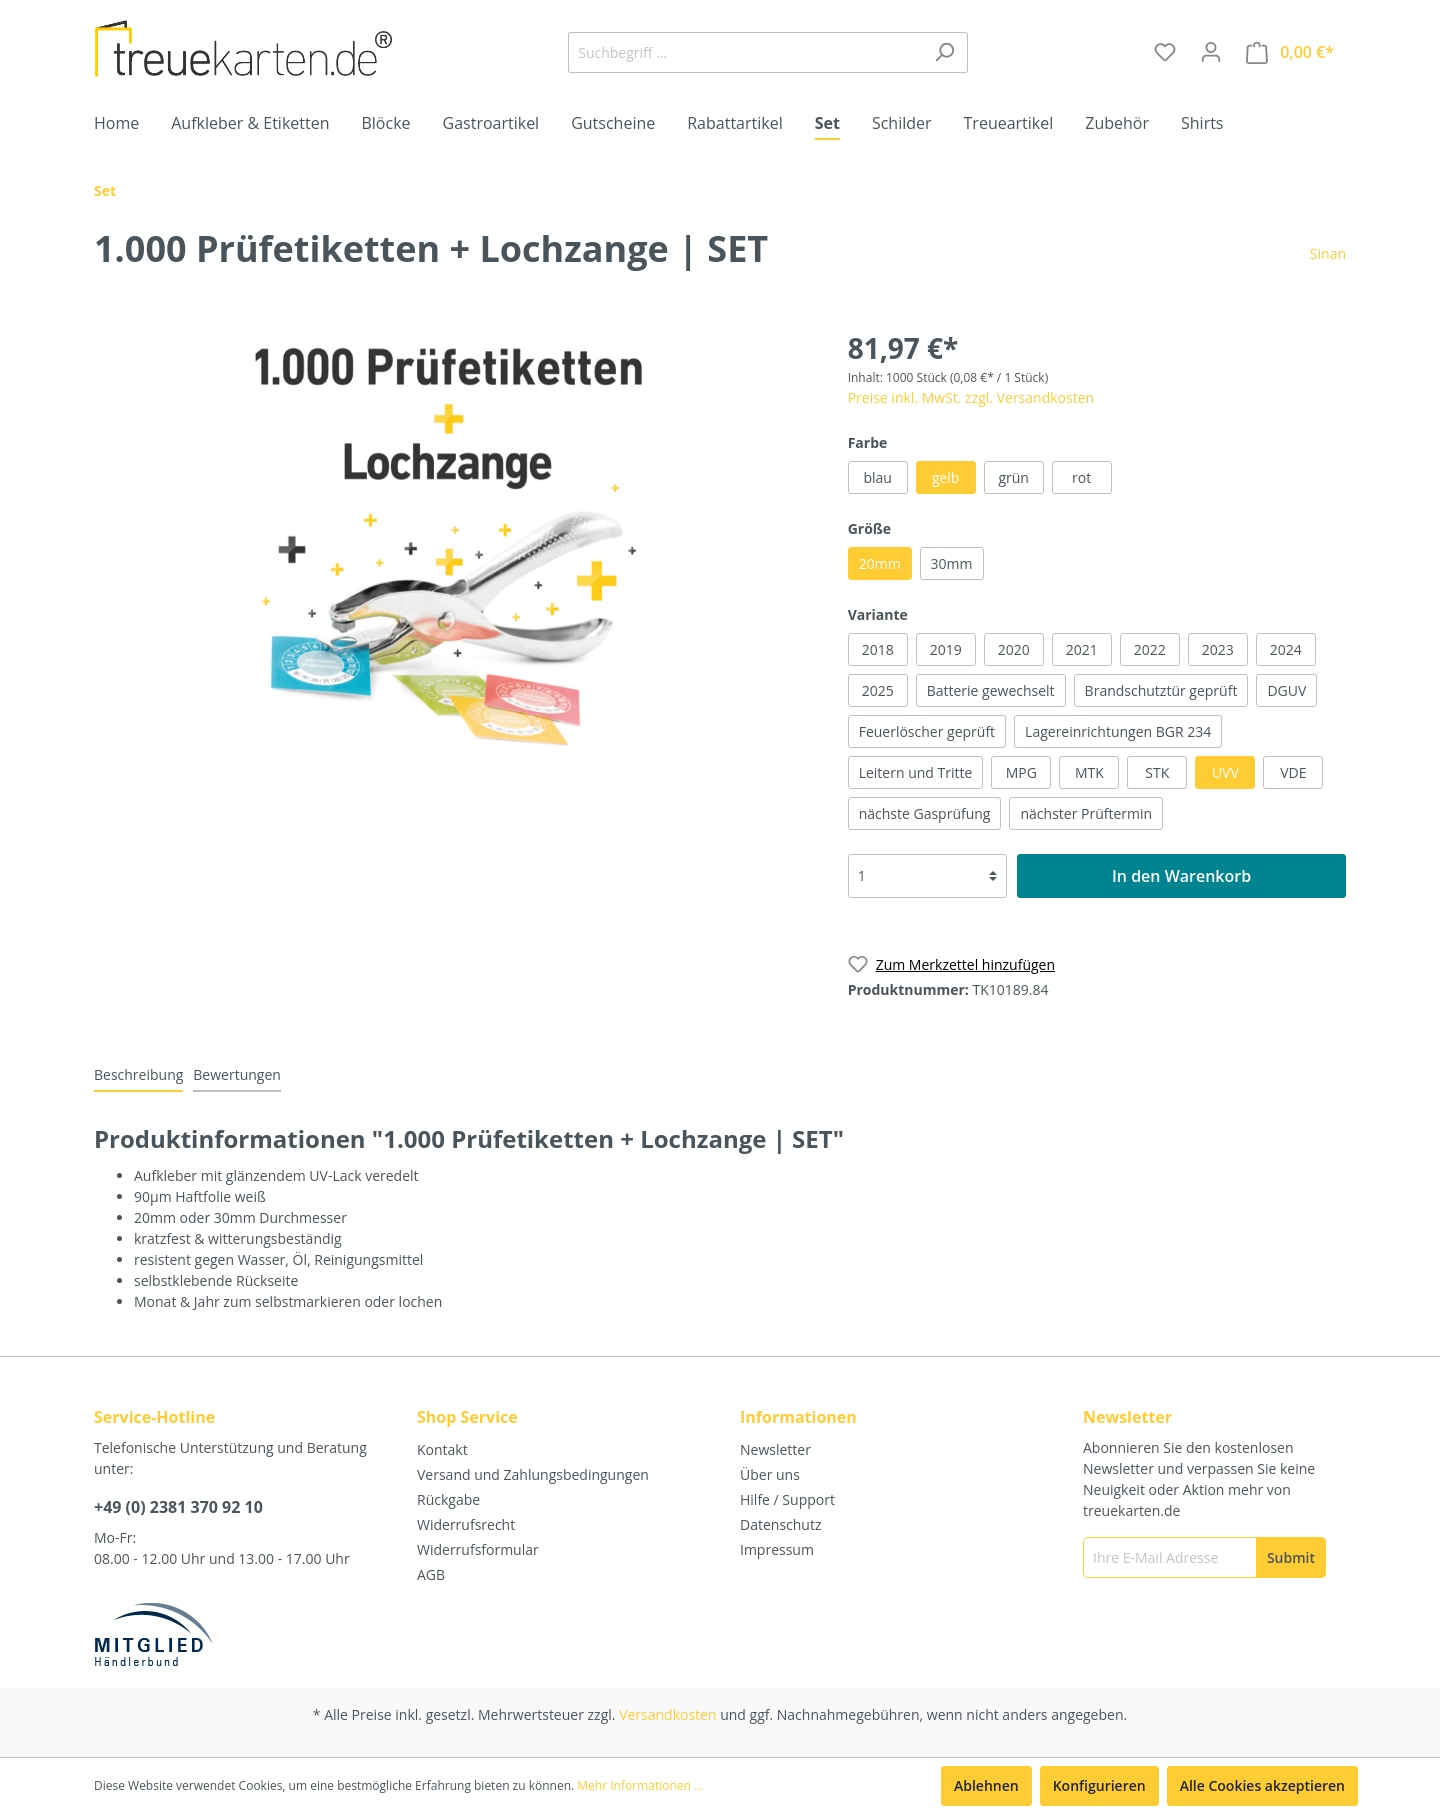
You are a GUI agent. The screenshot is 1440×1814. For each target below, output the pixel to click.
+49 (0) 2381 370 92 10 (178, 1507)
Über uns (770, 1474)
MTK (1089, 772)
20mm (880, 563)
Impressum (777, 1549)
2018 (878, 649)
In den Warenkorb (1181, 876)
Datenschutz (780, 1524)
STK (1157, 772)
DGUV (1286, 690)
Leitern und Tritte (916, 772)
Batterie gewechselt (991, 690)
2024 (1286, 649)
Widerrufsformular (478, 1549)
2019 (946, 649)
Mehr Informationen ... (640, 1785)
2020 (1014, 649)
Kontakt (442, 1449)
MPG (1021, 772)
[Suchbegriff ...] (745, 52)
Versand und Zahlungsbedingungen (533, 1474)
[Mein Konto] (1211, 52)
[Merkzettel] (1165, 52)
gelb (946, 477)
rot (1081, 477)
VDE (1293, 772)
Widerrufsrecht (466, 1524)
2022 (1150, 649)
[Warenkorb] (1290, 52)
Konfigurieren (1099, 1785)
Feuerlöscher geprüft (927, 731)
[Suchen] (944, 52)
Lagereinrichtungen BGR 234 (1118, 731)
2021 (1082, 649)
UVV (1225, 772)
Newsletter (775, 1449)
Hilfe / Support (787, 1499)
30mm (952, 563)
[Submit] (1291, 1557)
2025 (878, 690)
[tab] (138, 1074)
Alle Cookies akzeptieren (1262, 1785)
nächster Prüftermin (1086, 813)
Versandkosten (667, 1714)
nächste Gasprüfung (925, 813)
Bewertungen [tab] (237, 1074)
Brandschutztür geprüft (1161, 690)
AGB (431, 1574)
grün (1013, 477)
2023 (1218, 649)
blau (877, 477)
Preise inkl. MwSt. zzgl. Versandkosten (971, 397)
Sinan (1328, 253)
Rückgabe (448, 1499)
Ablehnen (986, 1785)
